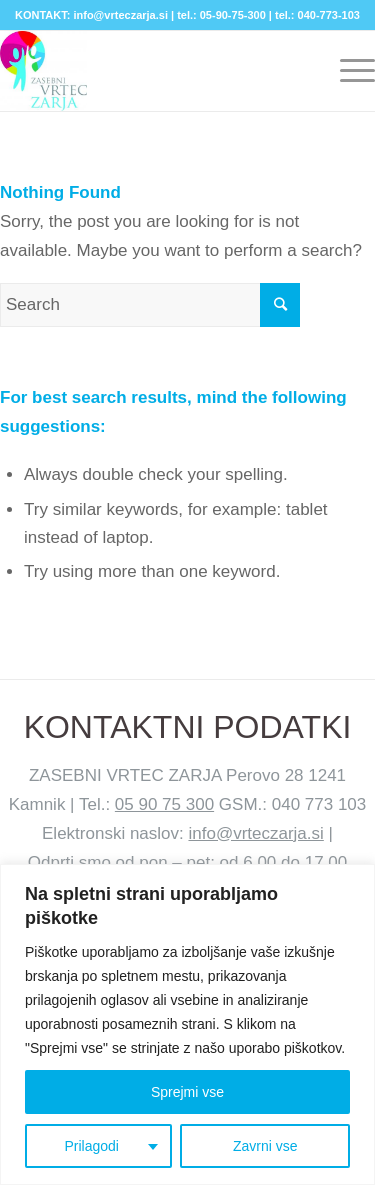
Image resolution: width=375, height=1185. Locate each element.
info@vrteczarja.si (255, 833)
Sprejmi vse (187, 1092)
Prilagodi (91, 1146)
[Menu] (347, 71)
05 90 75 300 (164, 804)
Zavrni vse (265, 1146)
